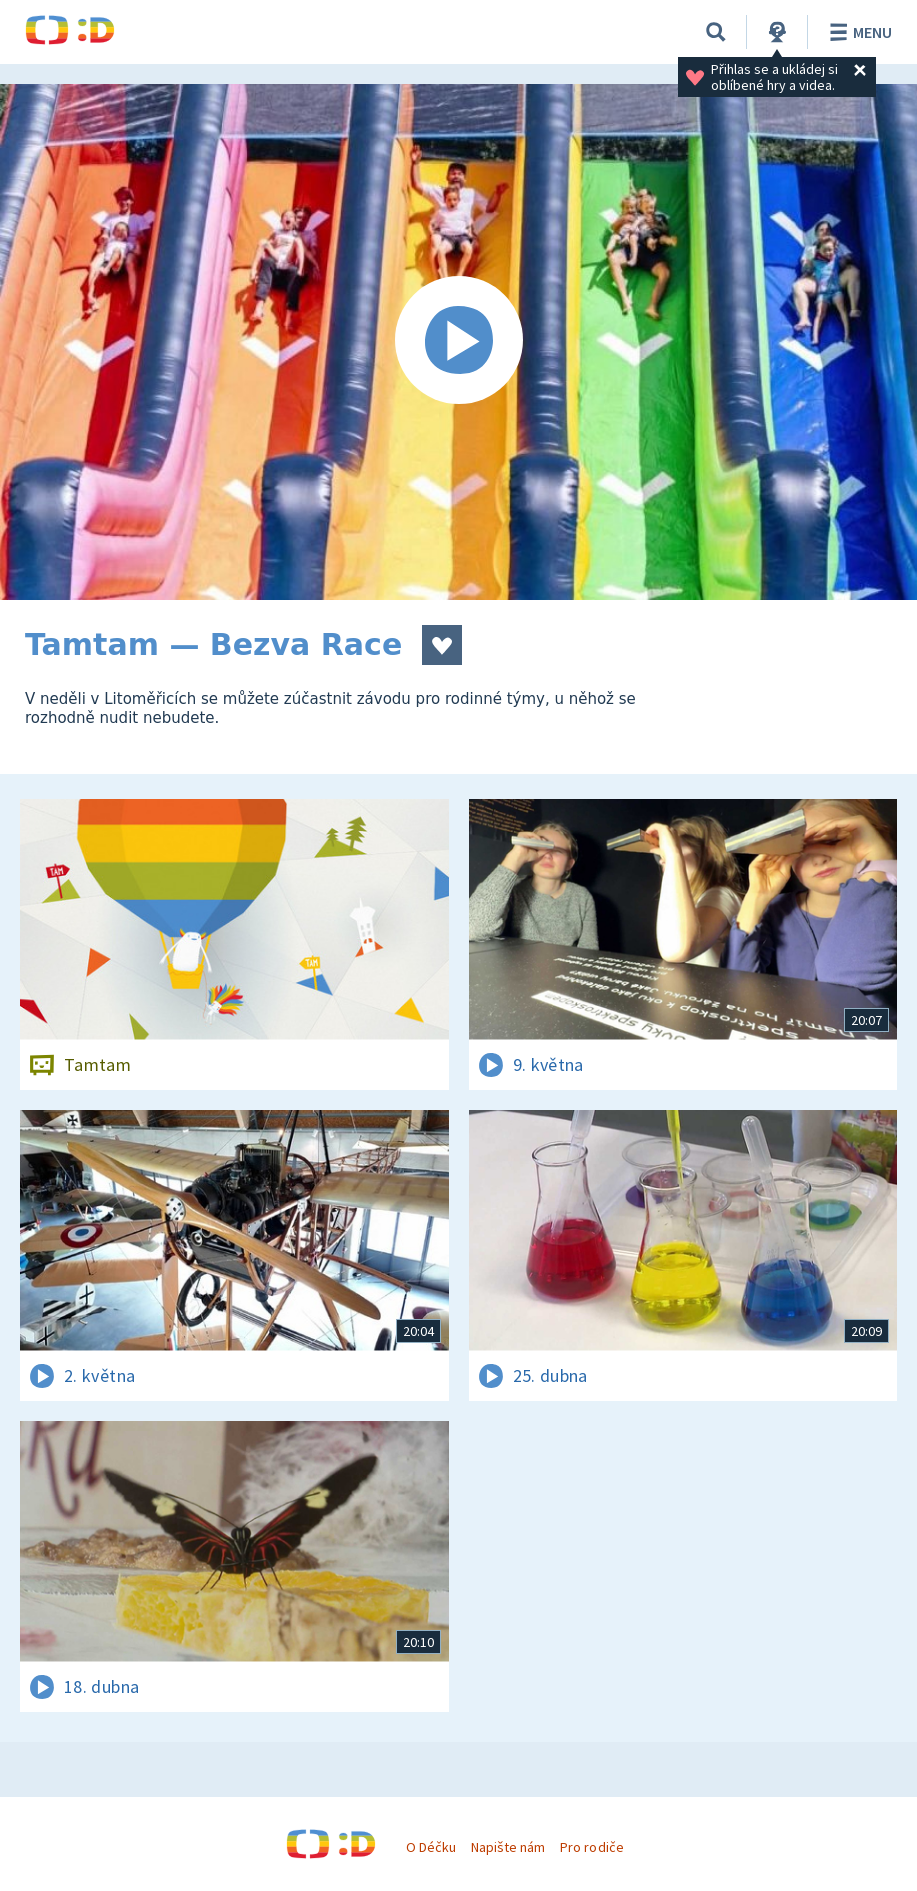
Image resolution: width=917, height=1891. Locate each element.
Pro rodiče (591, 1847)
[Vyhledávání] (716, 32)
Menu (857, 32)
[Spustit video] (458, 342)
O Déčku (431, 1847)
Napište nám (508, 1847)
